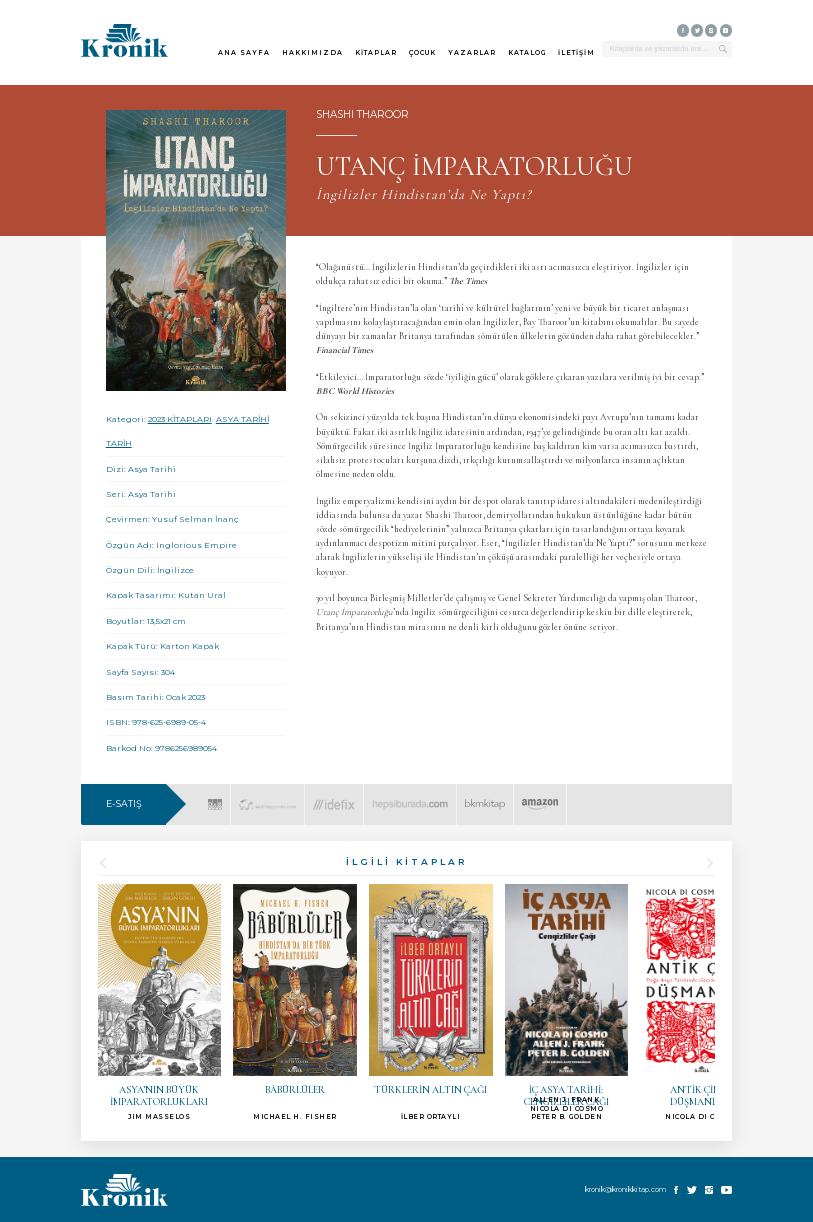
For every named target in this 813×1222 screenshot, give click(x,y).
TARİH (119, 443)
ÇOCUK (422, 53)
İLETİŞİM (576, 53)
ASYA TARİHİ (242, 419)
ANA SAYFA (244, 53)
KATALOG (527, 53)
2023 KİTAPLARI (180, 419)
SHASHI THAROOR (362, 114)
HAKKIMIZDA (312, 53)
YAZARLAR (472, 53)
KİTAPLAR (376, 53)
